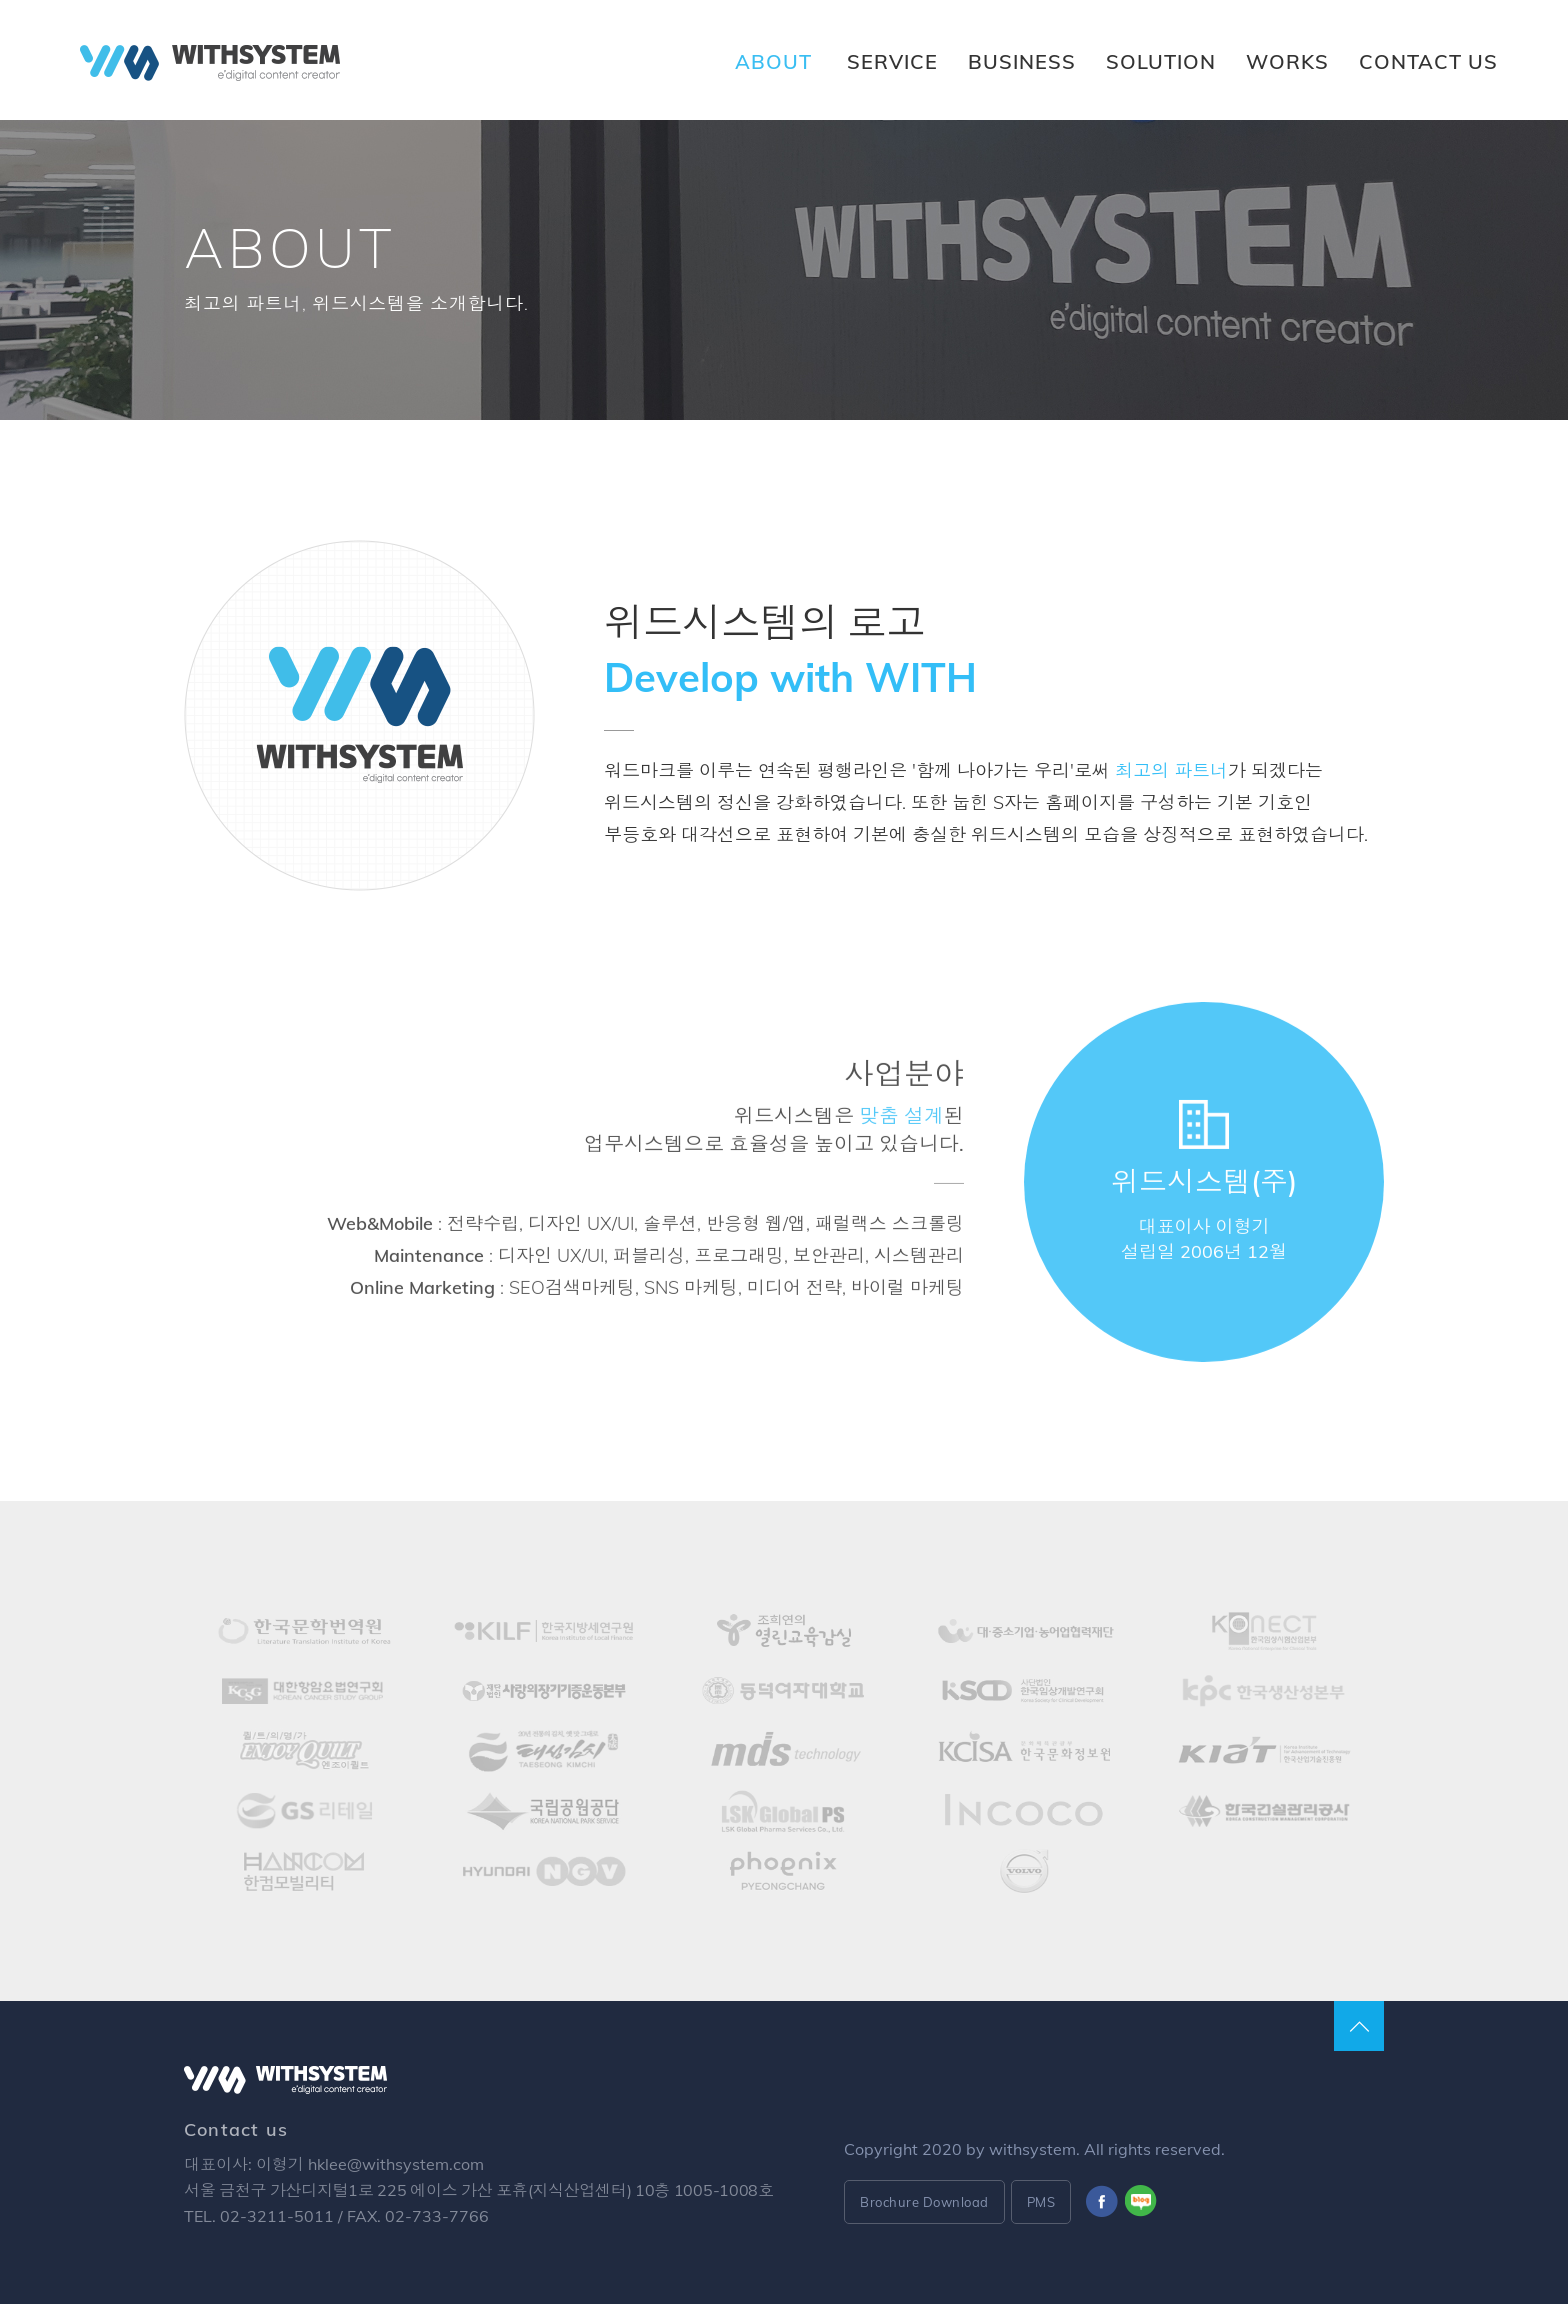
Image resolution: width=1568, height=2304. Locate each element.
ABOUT (773, 61)
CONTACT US (1428, 61)
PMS (1041, 2202)
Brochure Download (924, 2202)
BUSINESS (1022, 61)
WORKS (1287, 61)
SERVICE (892, 61)
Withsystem (210, 63)
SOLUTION (1161, 61)
